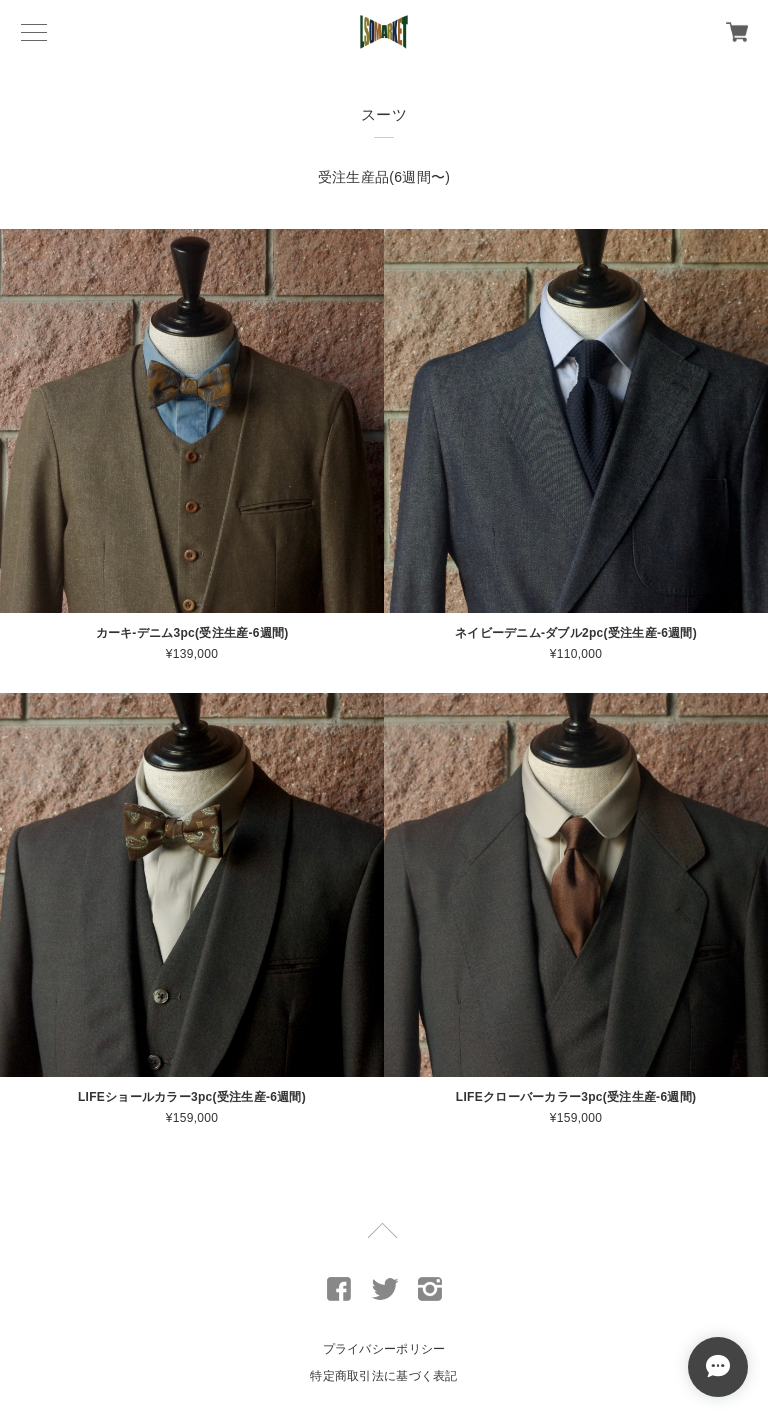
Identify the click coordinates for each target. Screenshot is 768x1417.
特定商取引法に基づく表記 (383, 1376)
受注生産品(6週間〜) (384, 177)
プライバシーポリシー (384, 1349)
